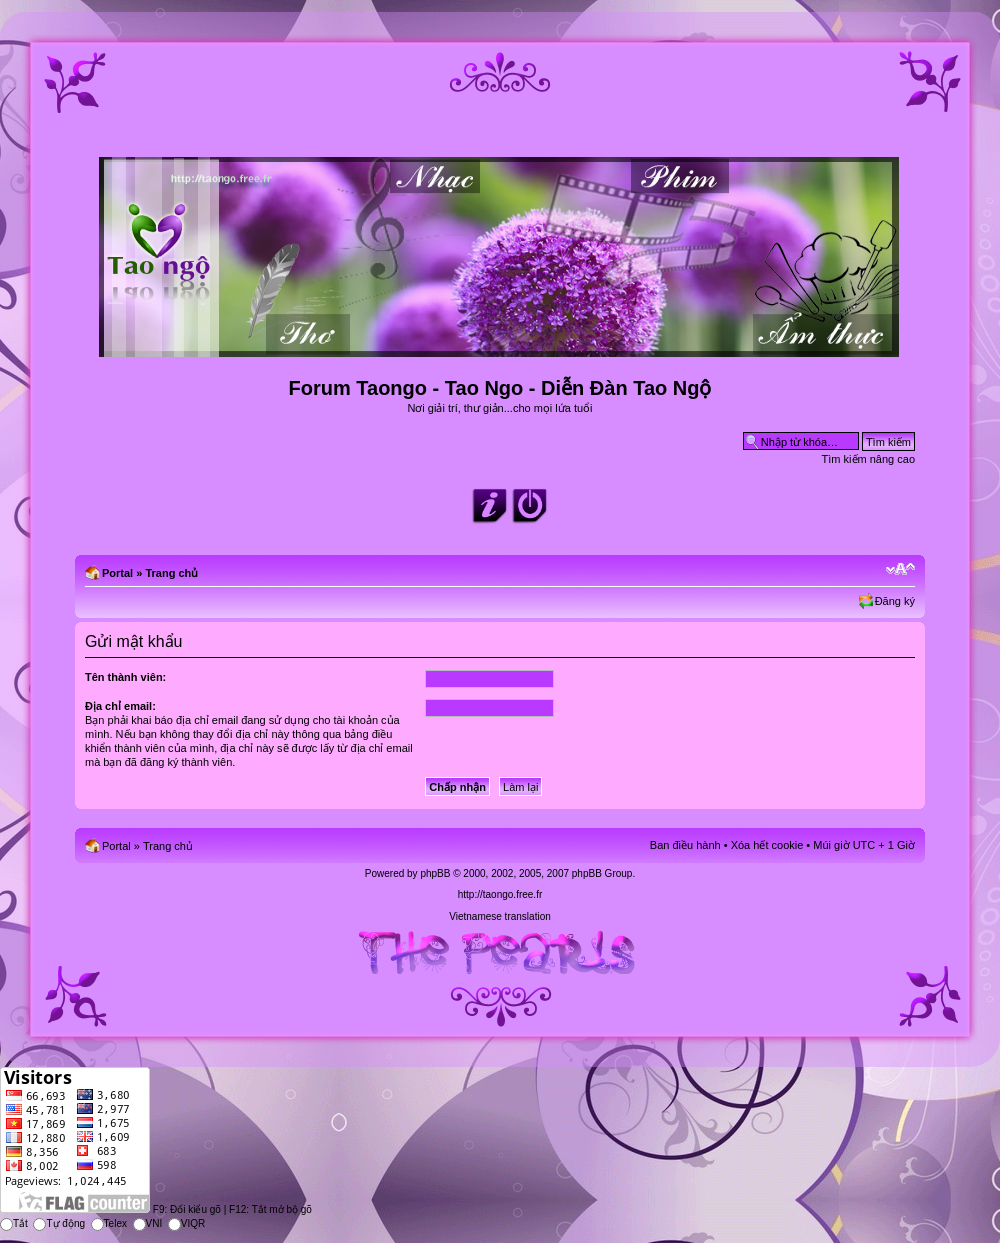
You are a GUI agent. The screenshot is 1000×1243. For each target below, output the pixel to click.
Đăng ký (895, 601)
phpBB (435, 873)
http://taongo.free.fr (500, 894)
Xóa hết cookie (767, 845)
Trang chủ (171, 573)
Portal (117, 573)
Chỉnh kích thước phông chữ (900, 569)
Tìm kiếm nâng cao (868, 459)
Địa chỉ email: (120, 706)
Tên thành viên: (125, 677)
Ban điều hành (685, 845)
